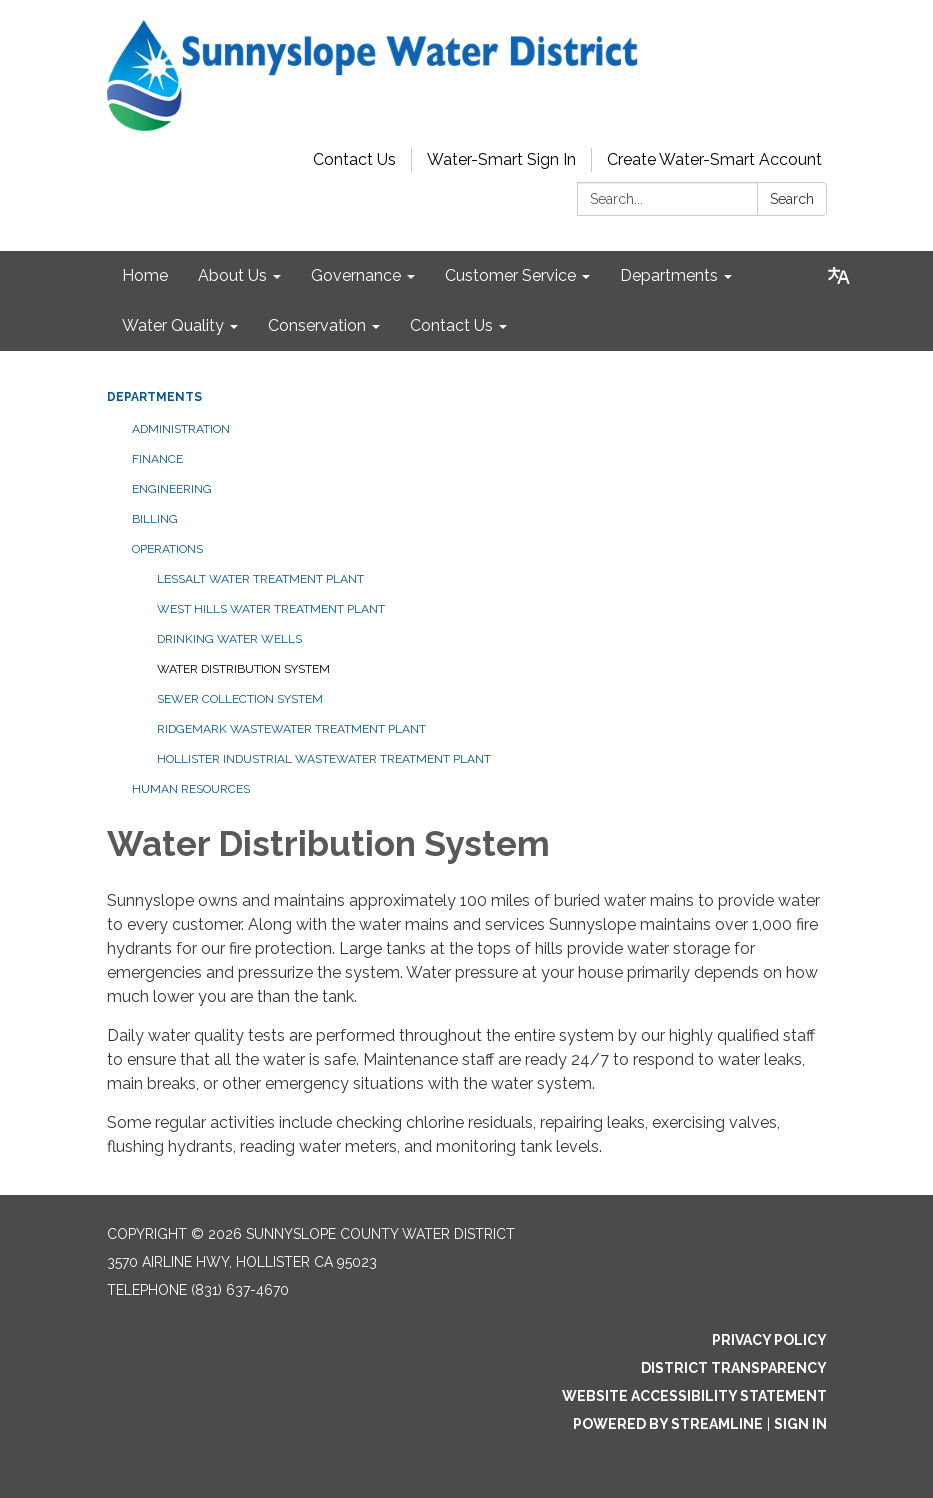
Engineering (172, 489)
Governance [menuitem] (356, 275)
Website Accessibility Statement (694, 1396)
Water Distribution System (243, 669)
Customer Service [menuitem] (510, 275)
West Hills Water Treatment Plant (271, 609)
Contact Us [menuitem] (451, 325)
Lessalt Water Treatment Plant (260, 579)
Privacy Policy (769, 1340)
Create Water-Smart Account (714, 159)
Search (792, 199)
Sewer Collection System (240, 699)
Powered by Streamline (668, 1424)
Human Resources (191, 789)
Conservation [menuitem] (317, 325)
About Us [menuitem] (232, 275)
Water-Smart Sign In (501, 159)
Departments (154, 397)
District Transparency (734, 1368)
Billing (155, 519)
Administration (181, 429)
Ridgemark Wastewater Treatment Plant (291, 729)
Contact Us (354, 159)
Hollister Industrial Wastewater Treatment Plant (324, 759)
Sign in (800, 1424)
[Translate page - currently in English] (839, 276)
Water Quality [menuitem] (173, 325)
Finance (157, 459)
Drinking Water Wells (229, 639)
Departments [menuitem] (669, 275)
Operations (167, 549)
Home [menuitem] (145, 275)
